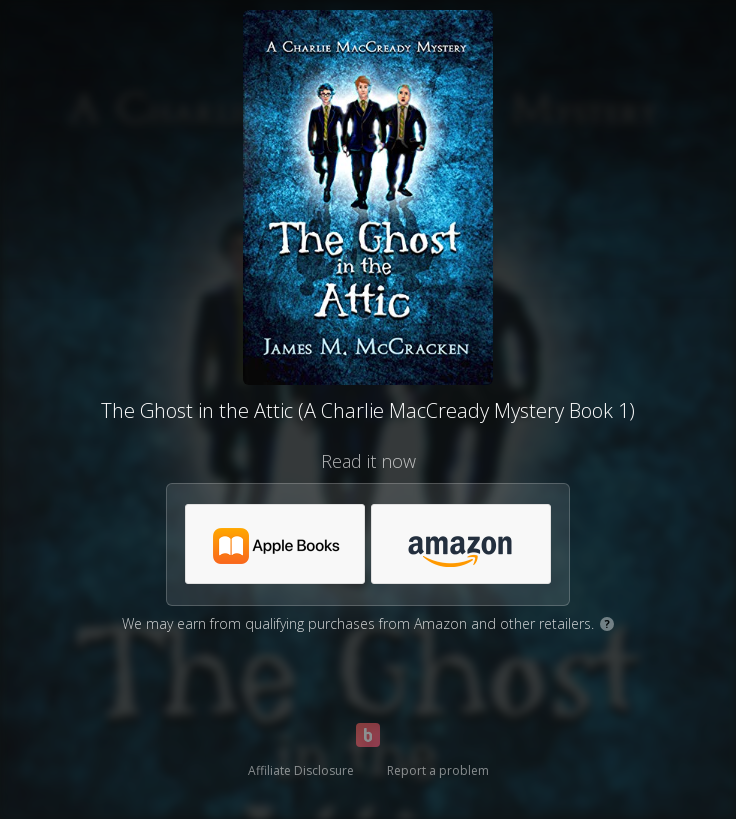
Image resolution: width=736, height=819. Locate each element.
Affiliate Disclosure (301, 770)
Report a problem (438, 770)
